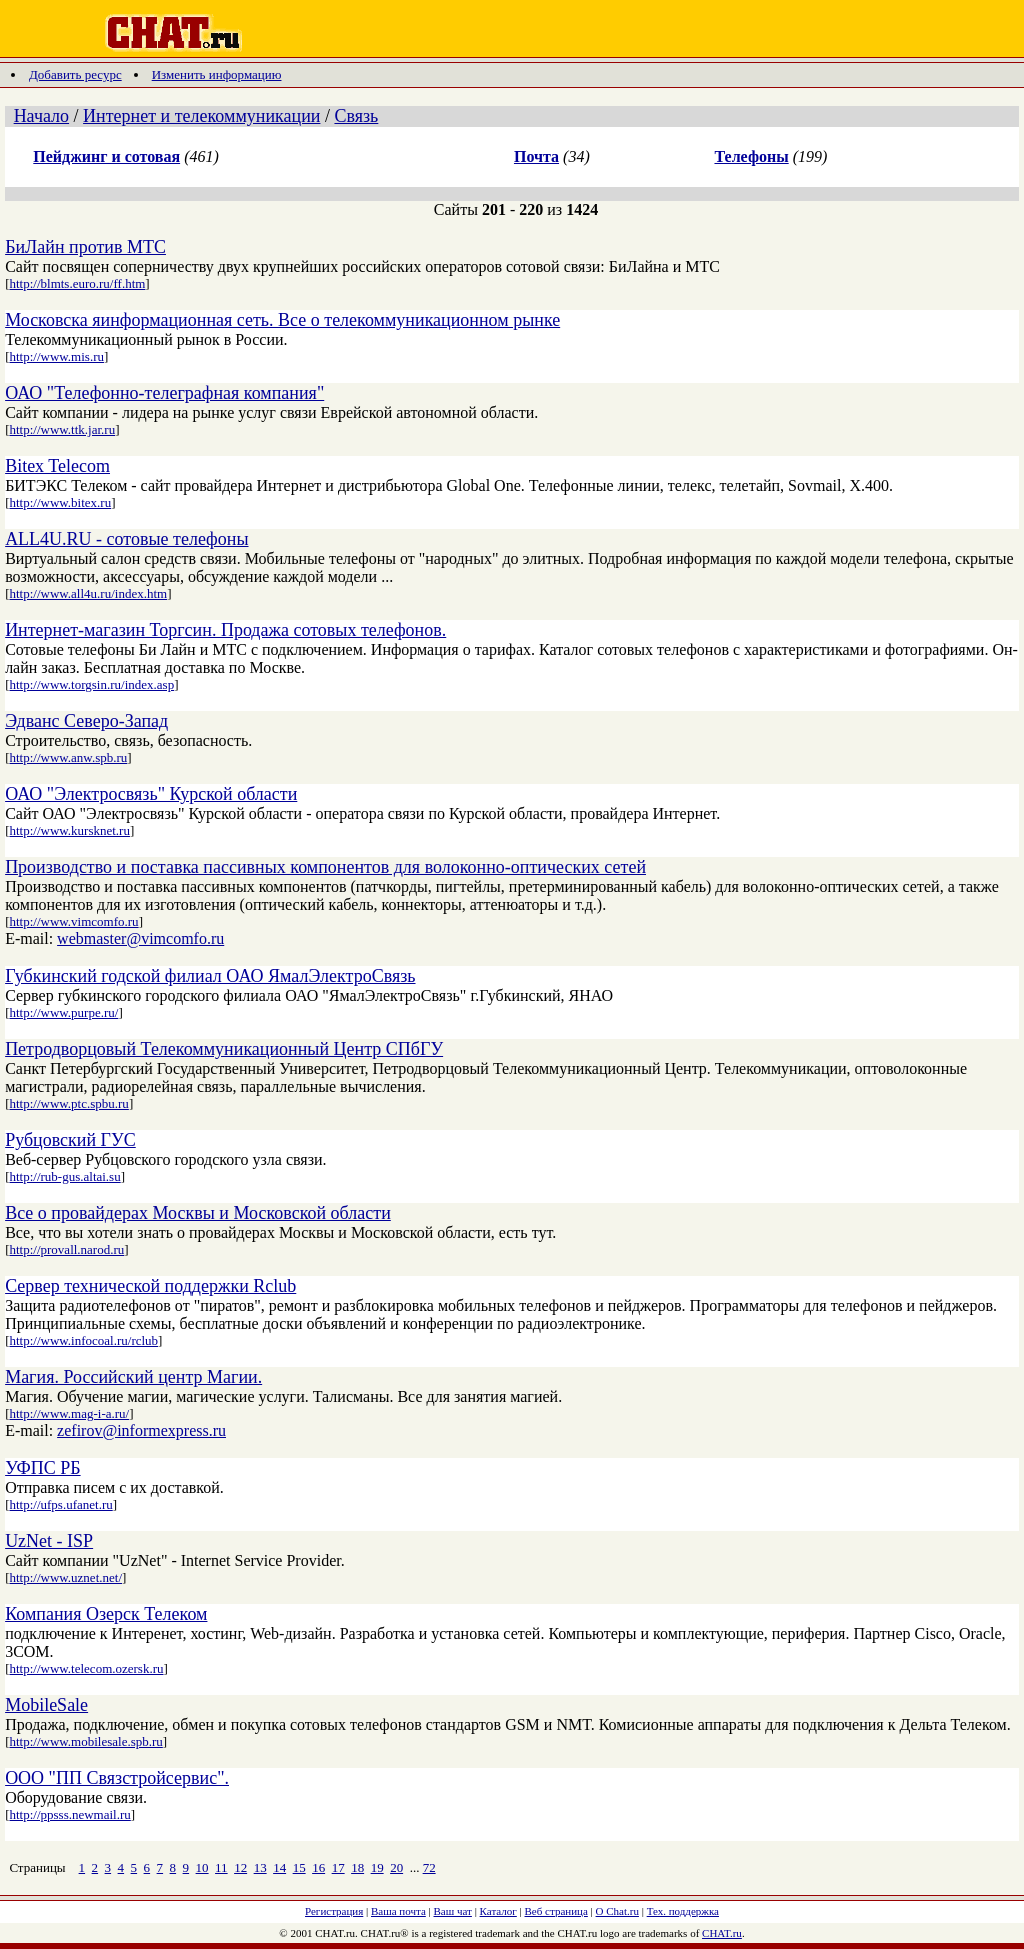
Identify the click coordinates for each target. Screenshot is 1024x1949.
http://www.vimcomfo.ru (73, 921)
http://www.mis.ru (56, 356)
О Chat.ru (617, 1911)
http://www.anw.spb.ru (68, 757)
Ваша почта (398, 1911)
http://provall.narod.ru (66, 1249)
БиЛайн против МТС (85, 247)
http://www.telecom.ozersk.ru (86, 1668)
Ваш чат (453, 1911)
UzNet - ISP (49, 1541)
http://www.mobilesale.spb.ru (85, 1741)
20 (396, 1867)
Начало (41, 116)
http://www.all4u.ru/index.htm (88, 593)
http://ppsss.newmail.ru (69, 1814)
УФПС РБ (42, 1468)
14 (279, 1867)
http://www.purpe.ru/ (63, 1012)
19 (377, 1867)
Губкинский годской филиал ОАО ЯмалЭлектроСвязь (210, 976)
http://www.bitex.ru (60, 502)
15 (299, 1867)
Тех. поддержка (683, 1911)
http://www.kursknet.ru (69, 830)
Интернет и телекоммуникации (201, 116)
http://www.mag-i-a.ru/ (69, 1413)
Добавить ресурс (75, 74)
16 (318, 1867)
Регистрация (334, 1911)
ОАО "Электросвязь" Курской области (151, 794)
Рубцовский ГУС (70, 1140)
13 (260, 1867)
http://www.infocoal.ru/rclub (83, 1340)
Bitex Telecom (57, 466)
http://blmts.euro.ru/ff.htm (77, 283)
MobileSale (46, 1705)
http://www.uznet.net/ (65, 1577)
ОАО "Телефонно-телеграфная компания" (164, 393)
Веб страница (556, 1911)
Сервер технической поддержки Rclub (150, 1286)
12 (240, 1867)
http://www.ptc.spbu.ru (68, 1103)
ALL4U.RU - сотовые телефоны (126, 539)
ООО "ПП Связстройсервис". (117, 1778)
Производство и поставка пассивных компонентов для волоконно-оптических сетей (325, 867)
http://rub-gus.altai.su (64, 1176)
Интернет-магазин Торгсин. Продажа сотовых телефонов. (225, 630)
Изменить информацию (217, 74)
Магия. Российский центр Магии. (133, 1377)
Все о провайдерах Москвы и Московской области (198, 1213)
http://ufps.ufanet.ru (60, 1504)
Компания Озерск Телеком (106, 1614)
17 (338, 1867)
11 (221, 1867)
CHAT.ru (722, 1933)
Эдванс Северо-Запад (86, 721)
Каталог (498, 1911)
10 (202, 1867)
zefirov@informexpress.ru (141, 1430)
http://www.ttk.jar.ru (62, 429)
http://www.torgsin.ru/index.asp (91, 684)
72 (429, 1867)
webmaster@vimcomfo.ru (140, 938)
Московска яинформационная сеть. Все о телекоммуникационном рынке (282, 320)
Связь (356, 116)
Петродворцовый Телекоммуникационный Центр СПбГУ (224, 1049)
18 (357, 1867)
